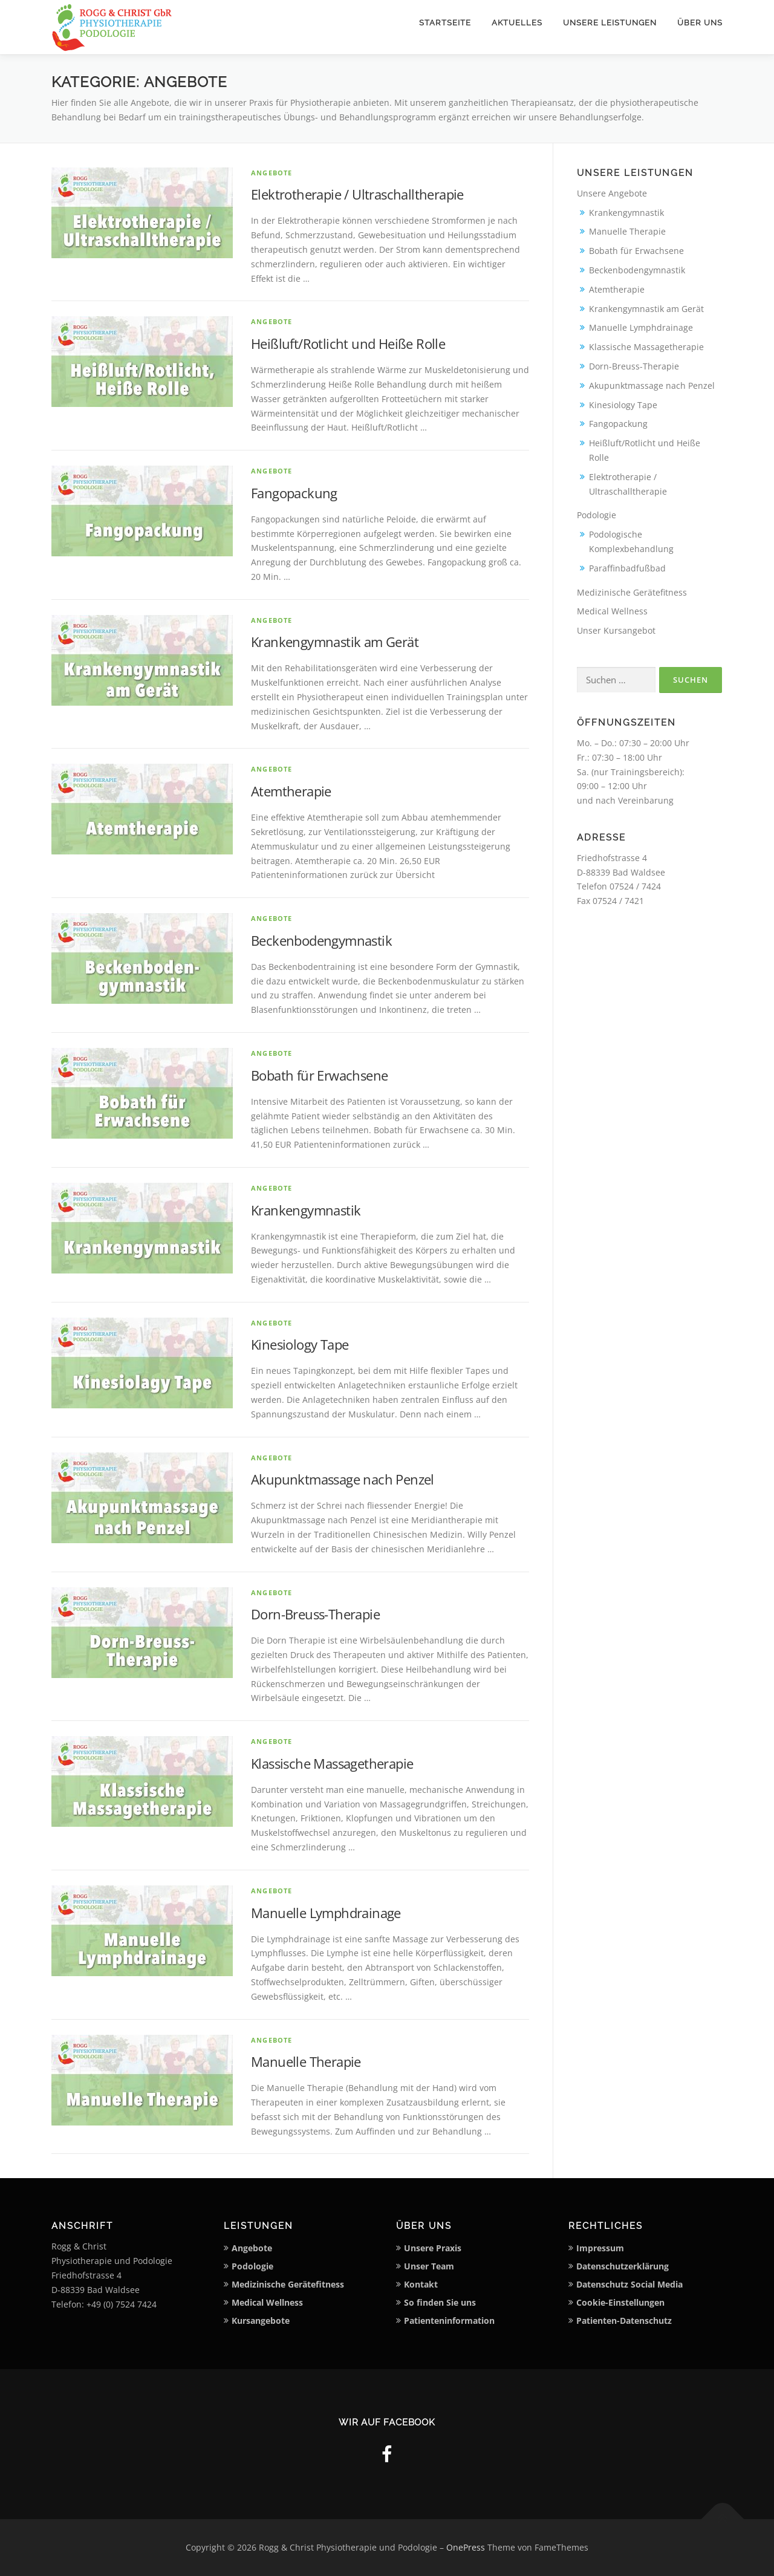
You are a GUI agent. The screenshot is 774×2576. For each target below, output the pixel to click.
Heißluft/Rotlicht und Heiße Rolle (348, 343)
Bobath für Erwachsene (319, 1075)
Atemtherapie (291, 791)
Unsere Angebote (612, 193)
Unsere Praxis (432, 2248)
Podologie (596, 515)
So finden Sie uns (440, 2302)
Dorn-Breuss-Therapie (315, 1614)
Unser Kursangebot (616, 630)
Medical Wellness (612, 611)
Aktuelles (517, 22)
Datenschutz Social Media (629, 2284)
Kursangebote (261, 2320)
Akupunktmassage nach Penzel (342, 1479)
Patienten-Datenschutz (624, 2320)
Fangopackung (294, 493)
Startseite (445, 22)
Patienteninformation (449, 2320)
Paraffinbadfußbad (627, 568)
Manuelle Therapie (306, 2061)
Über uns (700, 22)
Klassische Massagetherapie (332, 1763)
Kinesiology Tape (299, 1344)
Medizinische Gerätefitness (632, 592)
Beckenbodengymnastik (321, 940)
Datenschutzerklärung (622, 2266)
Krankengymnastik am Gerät (334, 642)
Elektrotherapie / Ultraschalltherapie (357, 194)
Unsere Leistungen (610, 22)
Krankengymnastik (305, 1210)
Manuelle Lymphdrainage (326, 1913)
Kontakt (421, 2284)
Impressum (600, 2248)
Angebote (272, 172)
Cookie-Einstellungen (620, 2302)
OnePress (465, 2547)
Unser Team (429, 2266)
